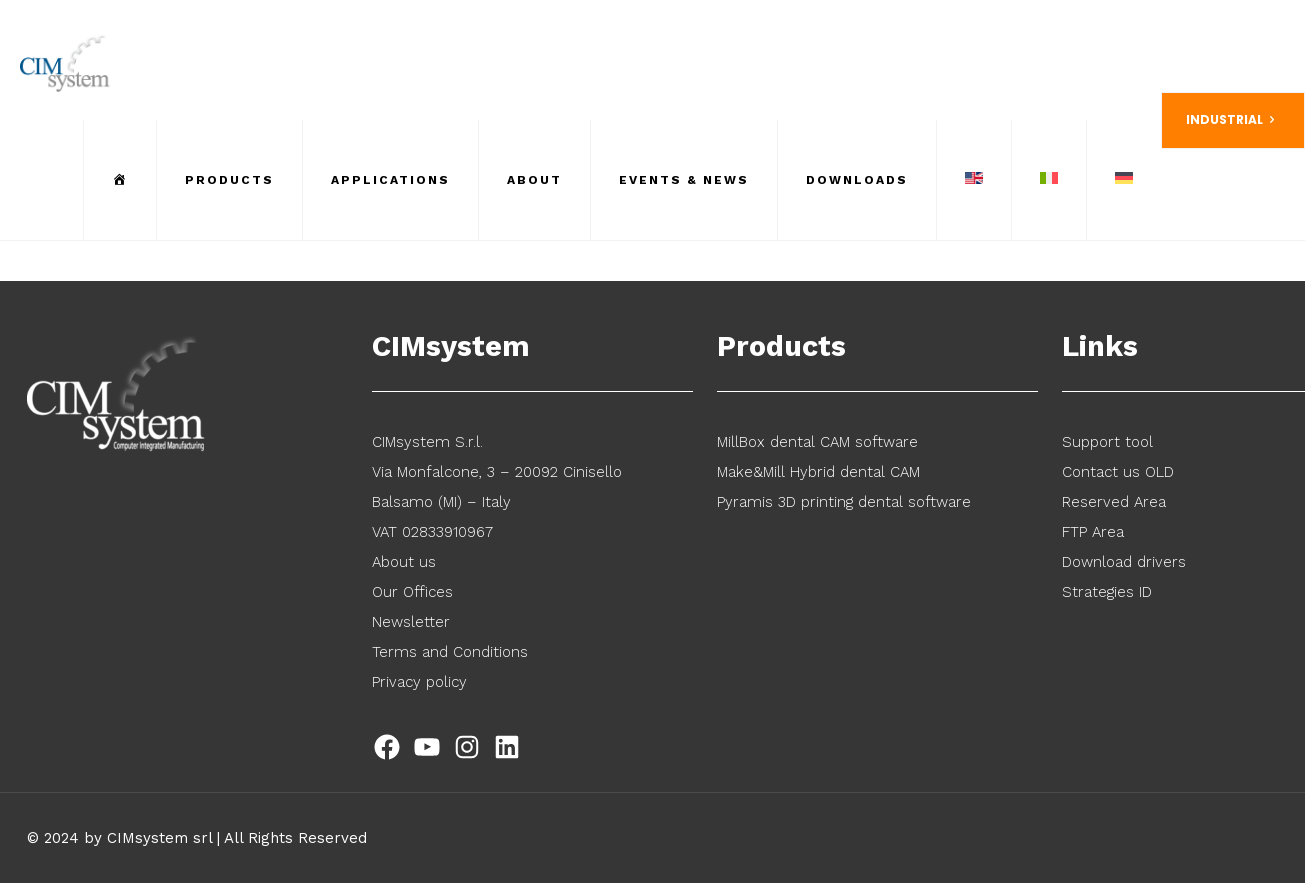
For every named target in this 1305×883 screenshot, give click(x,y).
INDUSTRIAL (1233, 119)
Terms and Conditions (450, 652)
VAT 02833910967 (432, 532)
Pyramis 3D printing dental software (844, 502)
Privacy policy (419, 682)
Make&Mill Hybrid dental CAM (818, 472)
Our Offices (412, 592)
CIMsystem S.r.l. (427, 442)
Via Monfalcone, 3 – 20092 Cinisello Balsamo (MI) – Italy (497, 487)
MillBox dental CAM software (817, 442)
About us (404, 562)
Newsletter (411, 622)
